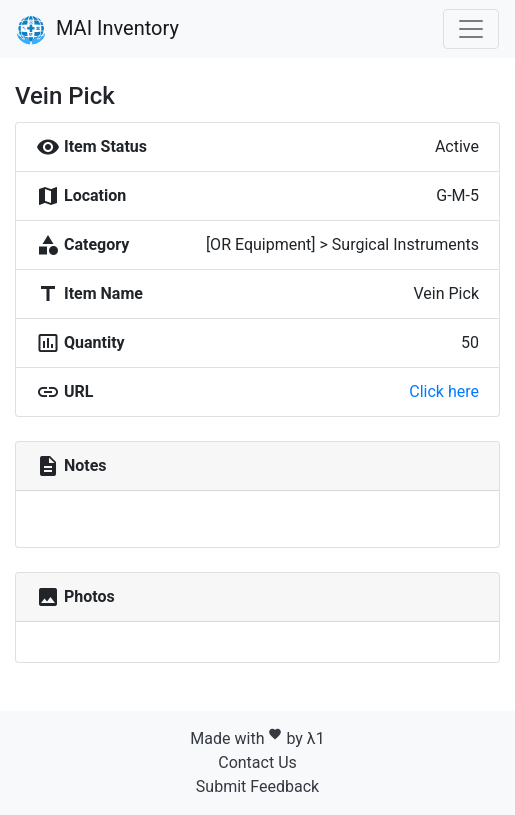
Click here (444, 391)
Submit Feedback (257, 786)
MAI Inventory (97, 30)
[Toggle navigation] (471, 29)
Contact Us (257, 762)
